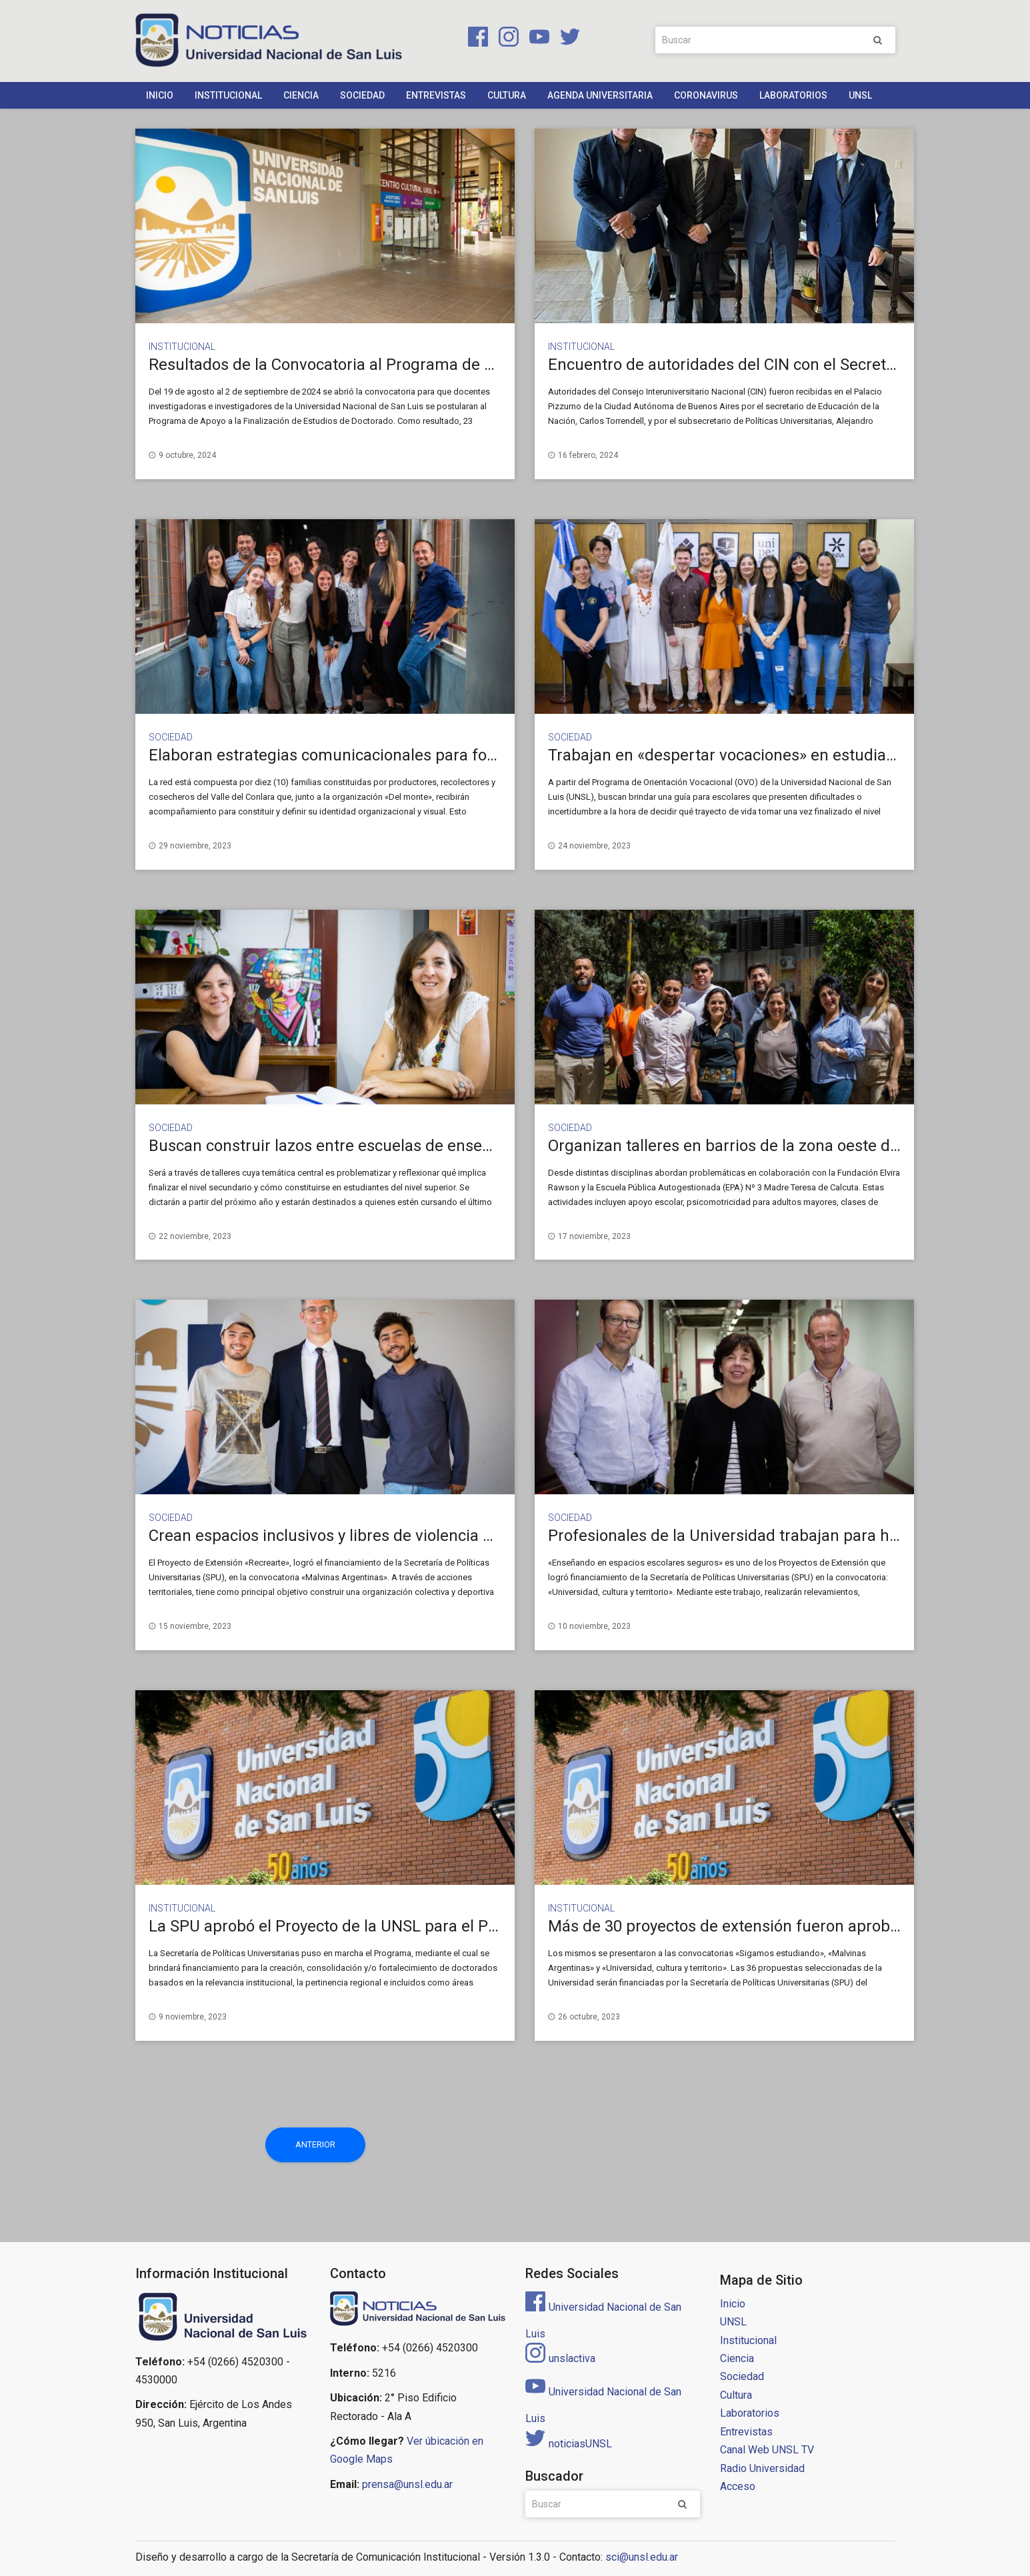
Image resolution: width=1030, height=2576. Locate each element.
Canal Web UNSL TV (767, 2449)
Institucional (228, 95)
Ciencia (301, 95)
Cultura (506, 95)
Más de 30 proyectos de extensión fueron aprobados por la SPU (775, 1926)
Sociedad (362, 95)
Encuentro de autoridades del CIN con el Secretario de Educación (781, 364)
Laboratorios (793, 95)
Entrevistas (436, 95)
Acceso (737, 2486)
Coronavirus (706, 95)
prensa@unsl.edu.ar (407, 2484)
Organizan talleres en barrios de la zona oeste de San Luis (755, 1145)
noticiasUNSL (568, 2443)
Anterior (315, 2144)
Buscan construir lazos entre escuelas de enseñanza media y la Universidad (421, 1145)
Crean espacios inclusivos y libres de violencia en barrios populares (390, 1535)
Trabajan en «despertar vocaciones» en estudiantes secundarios (778, 755)
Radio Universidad (762, 2468)
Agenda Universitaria (600, 95)
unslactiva (560, 2358)
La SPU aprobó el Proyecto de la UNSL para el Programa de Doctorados (403, 1926)
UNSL (860, 95)
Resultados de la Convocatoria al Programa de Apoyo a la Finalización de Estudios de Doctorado (492, 364)
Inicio (159, 95)
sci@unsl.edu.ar (641, 2557)
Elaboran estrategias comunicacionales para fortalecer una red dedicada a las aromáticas (471, 755)
